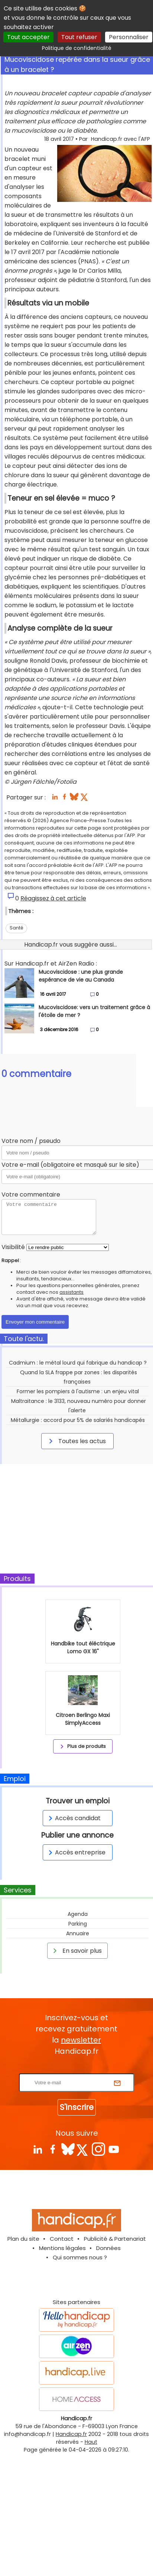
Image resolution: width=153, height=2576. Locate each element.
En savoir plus (76, 1950)
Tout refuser (79, 37)
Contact (62, 2239)
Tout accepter (28, 37)
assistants (71, 1292)
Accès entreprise (75, 1852)
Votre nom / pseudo (31, 1141)
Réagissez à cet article (53, 898)
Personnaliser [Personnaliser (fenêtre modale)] (129, 37)
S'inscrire (77, 2107)
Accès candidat (73, 1818)
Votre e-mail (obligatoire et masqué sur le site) (70, 1164)
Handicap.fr (71, 2434)
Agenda (78, 1914)
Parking (77, 1923)
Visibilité (13, 1247)
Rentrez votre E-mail (78, 2069)
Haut (91, 2442)
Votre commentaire (30, 1194)
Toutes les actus (76, 1440)
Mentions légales (62, 2248)
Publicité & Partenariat (115, 2239)
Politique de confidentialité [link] (76, 48)
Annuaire (77, 1933)
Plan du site (23, 2239)
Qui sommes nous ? (80, 2257)
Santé (16, 928)
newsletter (81, 2040)
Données (108, 2248)
